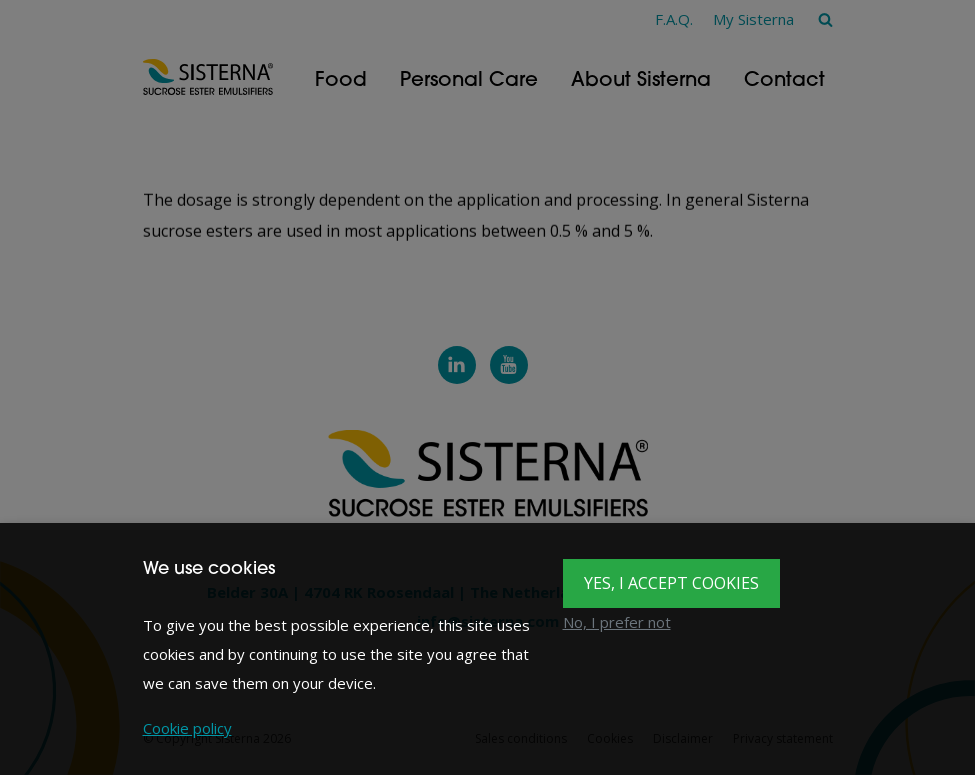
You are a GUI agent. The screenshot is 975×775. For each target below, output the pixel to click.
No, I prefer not (617, 622)
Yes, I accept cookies (671, 583)
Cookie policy (187, 728)
